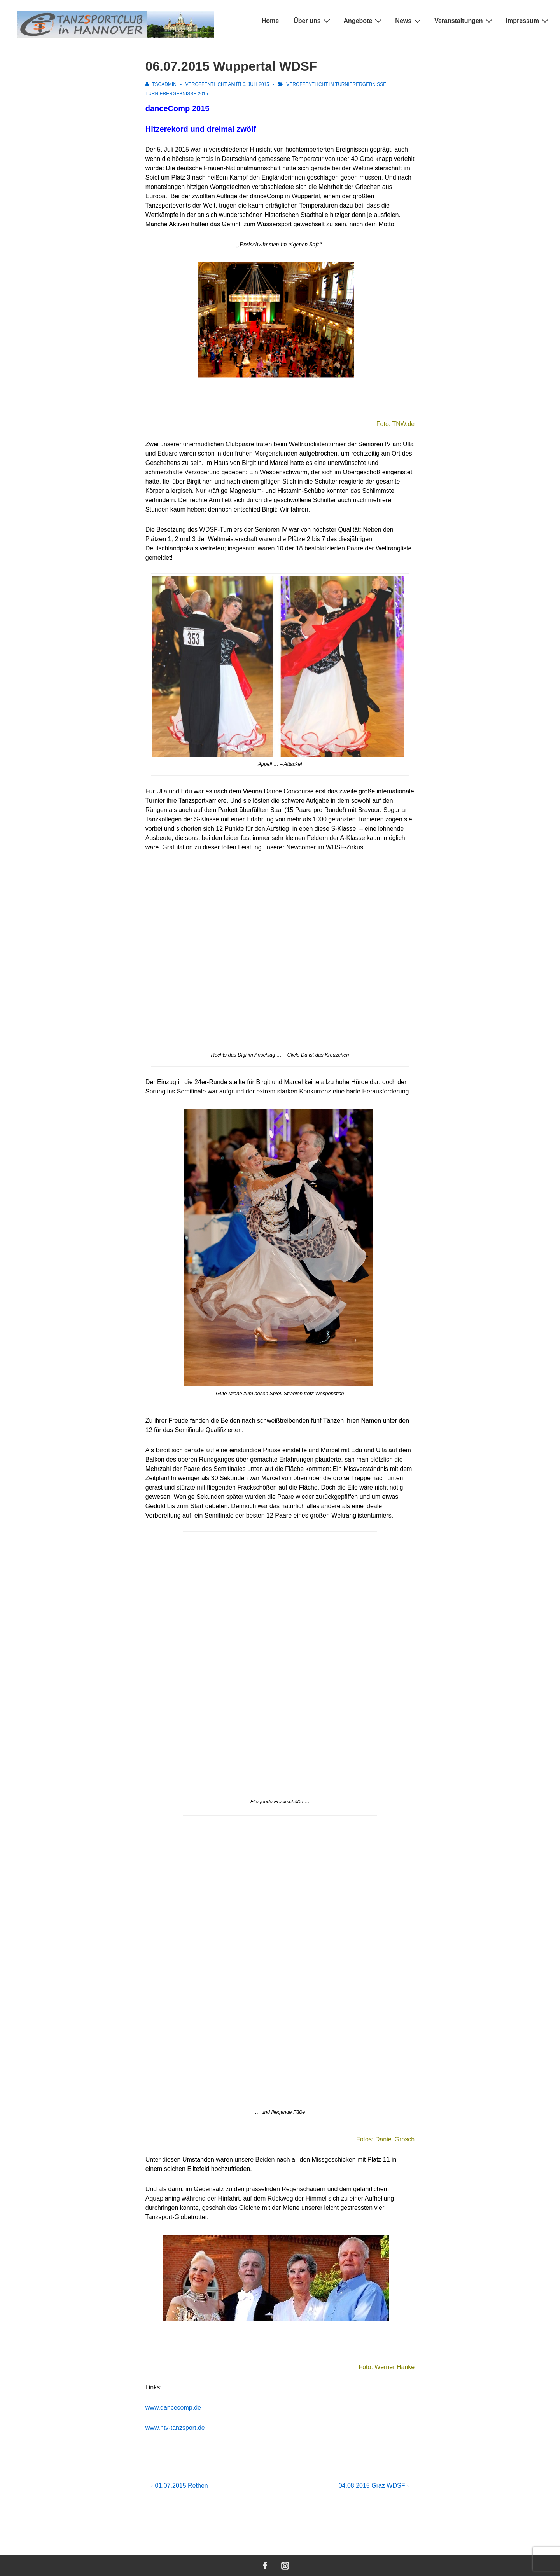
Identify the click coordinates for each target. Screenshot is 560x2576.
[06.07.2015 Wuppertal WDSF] (256, 84)
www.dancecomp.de (173, 2407)
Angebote (364, 20)
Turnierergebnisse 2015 (176, 93)
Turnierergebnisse (360, 84)
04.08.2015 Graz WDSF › (374, 2485)
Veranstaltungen (464, 20)
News (409, 20)
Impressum (528, 20)
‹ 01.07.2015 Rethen (179, 2485)
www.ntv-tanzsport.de (175, 2427)
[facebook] (264, 2565)
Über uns (313, 20)
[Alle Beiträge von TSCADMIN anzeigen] (161, 84)
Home (270, 20)
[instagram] (285, 2565)
